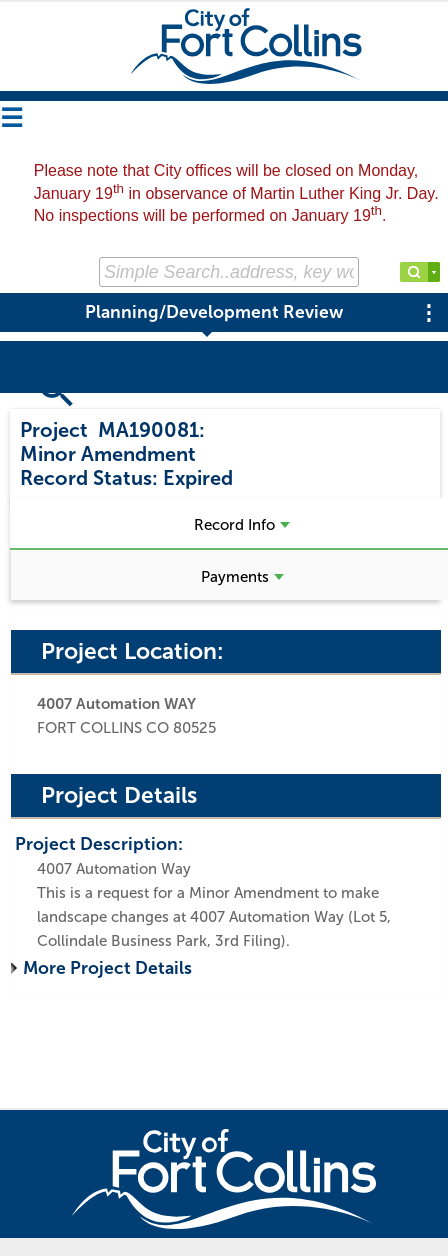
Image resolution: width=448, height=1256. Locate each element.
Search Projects (87, 404)
